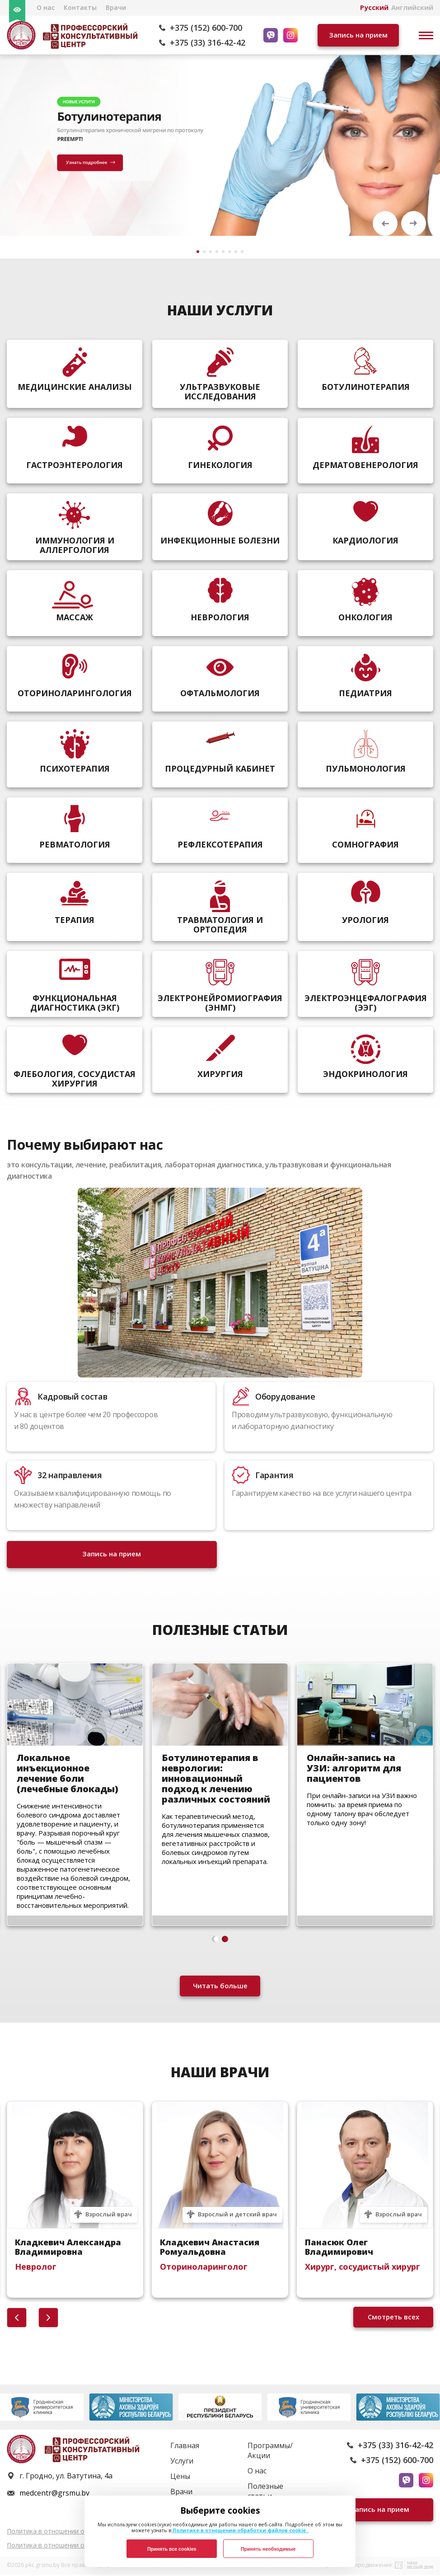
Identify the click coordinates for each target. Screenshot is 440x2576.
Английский (412, 7)
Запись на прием (358, 35)
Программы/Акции (270, 2452)
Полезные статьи (265, 2492)
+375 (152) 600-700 (206, 27)
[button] (385, 223)
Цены (180, 2477)
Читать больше (220, 1986)
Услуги (181, 2462)
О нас (46, 7)
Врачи (116, 7)
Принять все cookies (172, 2549)
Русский (374, 7)
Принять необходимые (268, 2549)
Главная (184, 2447)
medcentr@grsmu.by (54, 2494)
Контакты (80, 7)
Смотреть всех (393, 2318)
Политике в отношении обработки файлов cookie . (240, 2530)
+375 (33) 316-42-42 (207, 42)
